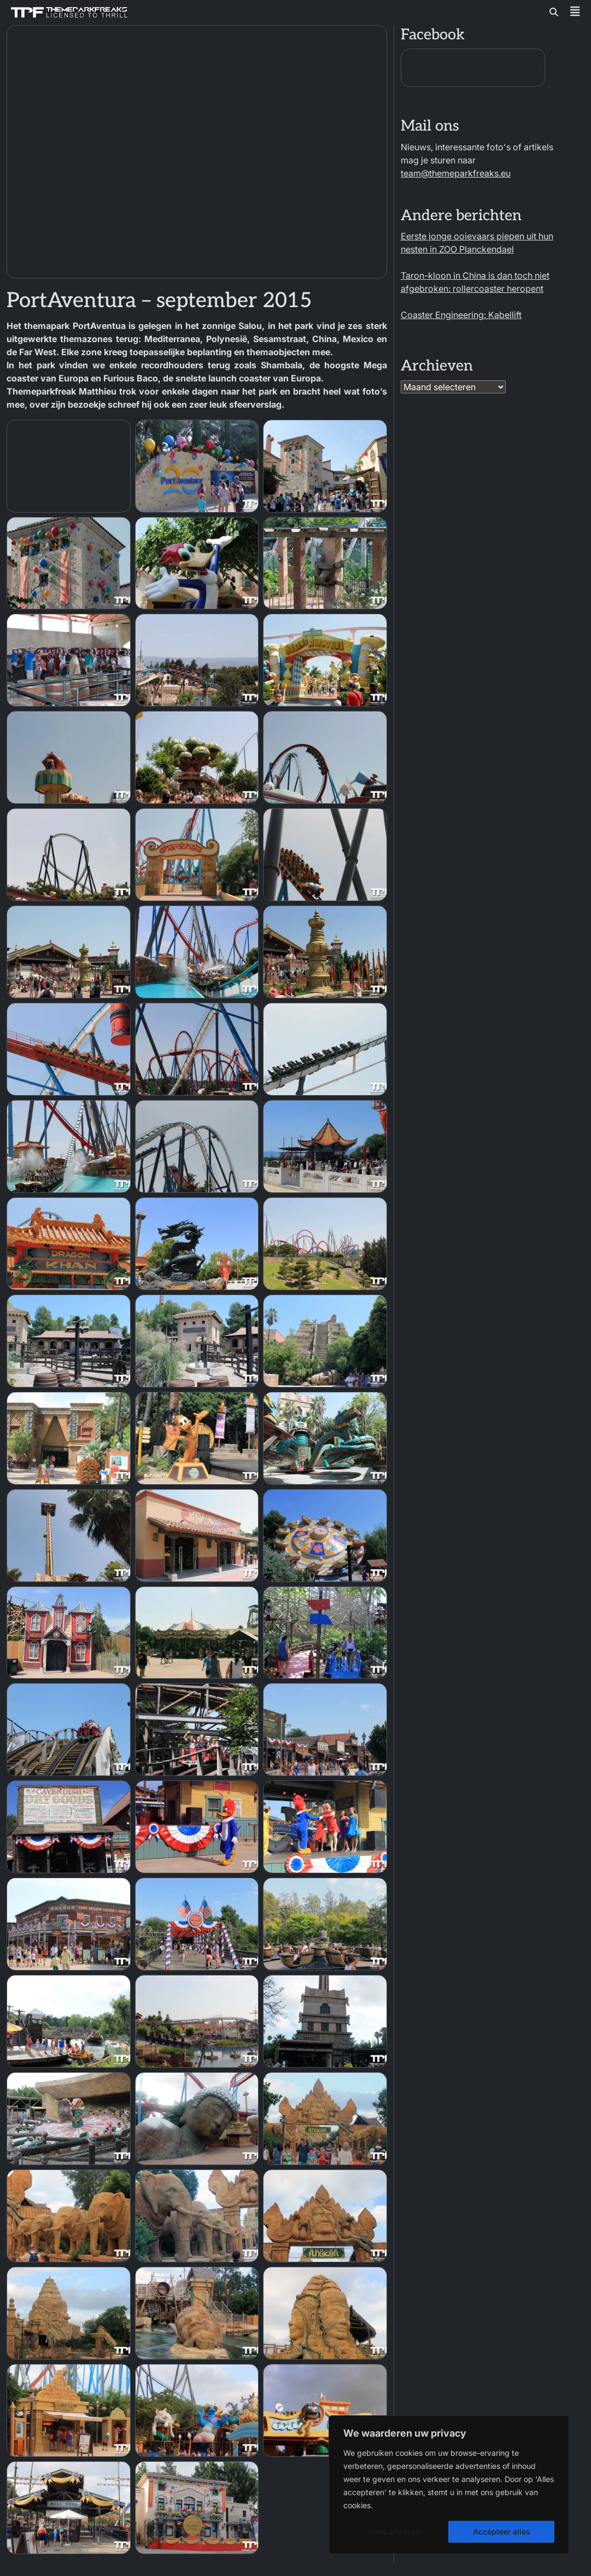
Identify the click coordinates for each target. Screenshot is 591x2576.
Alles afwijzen (394, 2531)
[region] (449, 2484)
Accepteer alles (501, 2531)
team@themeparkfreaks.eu (456, 173)
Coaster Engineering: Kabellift (461, 314)
